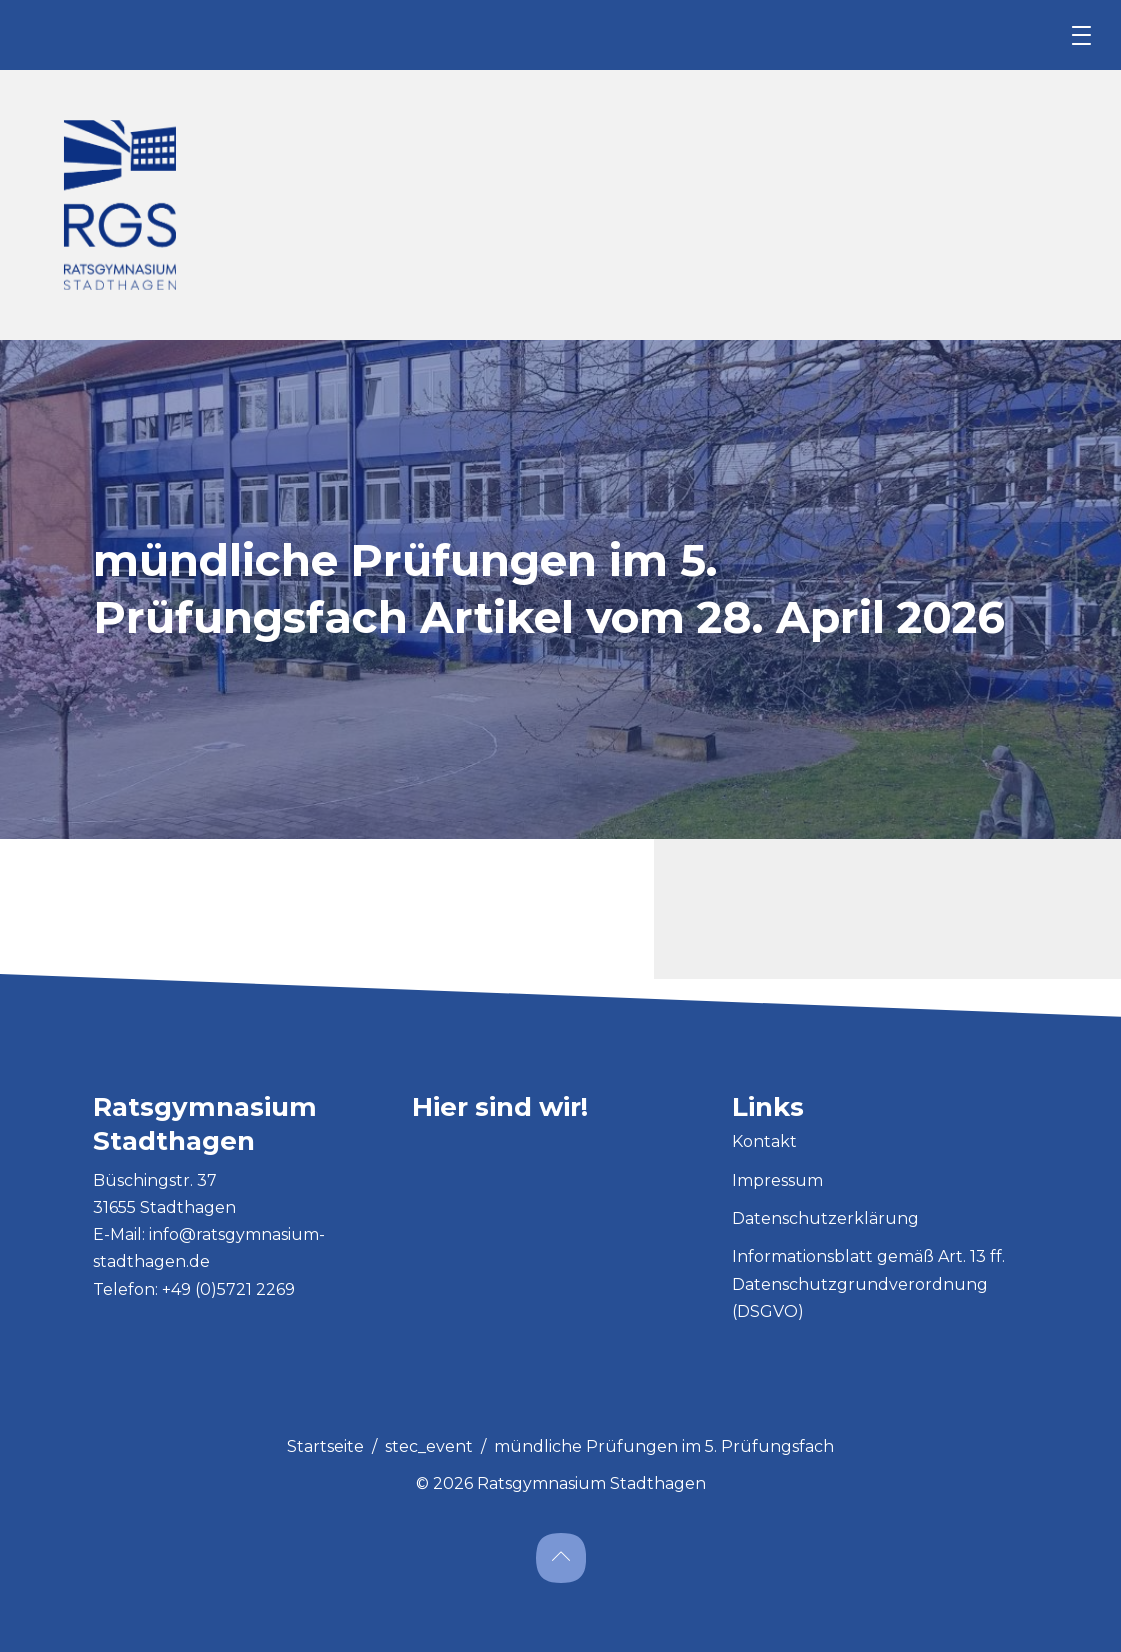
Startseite (325, 1446)
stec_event (429, 1446)
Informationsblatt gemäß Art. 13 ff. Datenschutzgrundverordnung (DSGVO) (868, 1283)
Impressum (777, 1180)
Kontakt (764, 1141)
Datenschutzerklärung (825, 1218)
